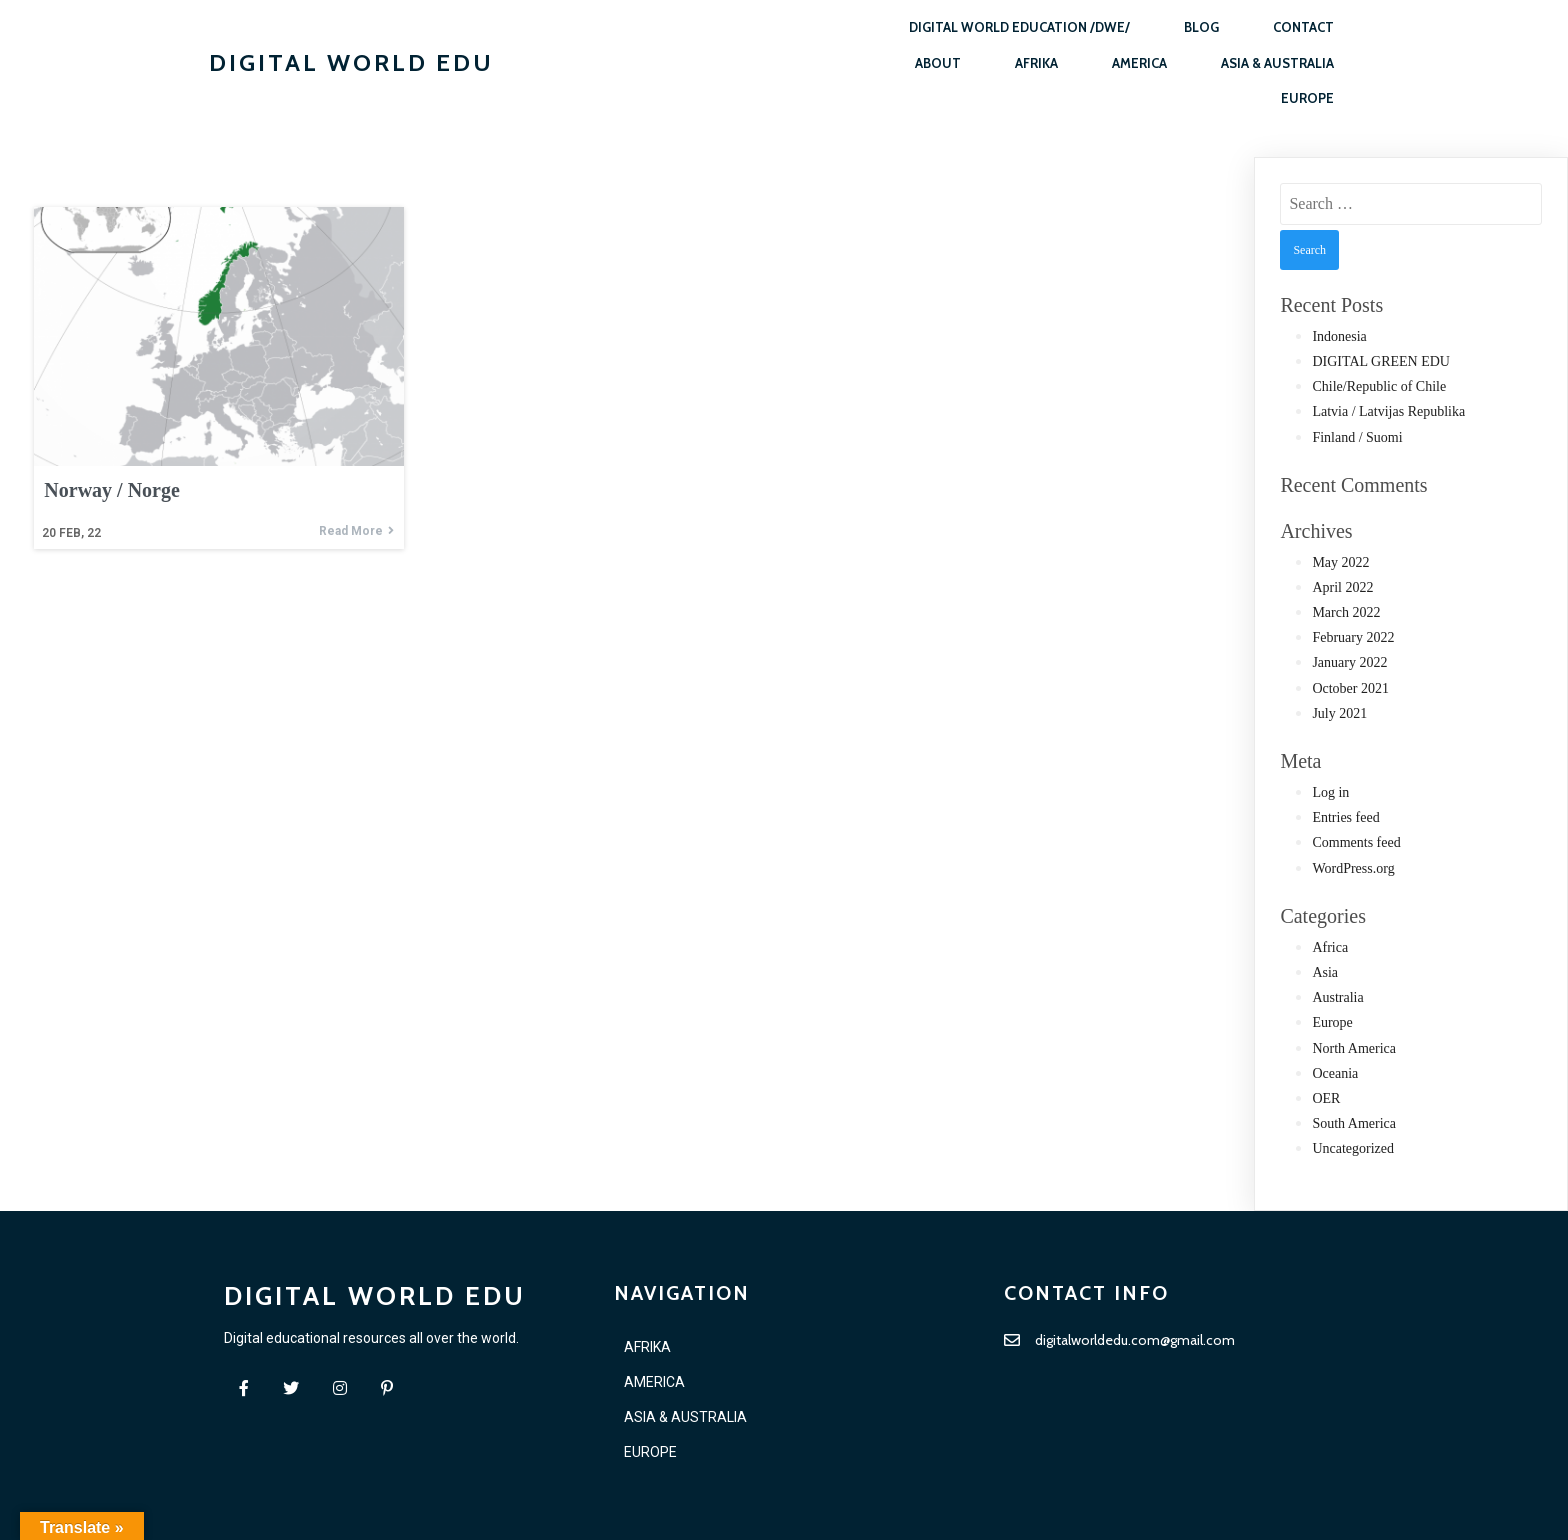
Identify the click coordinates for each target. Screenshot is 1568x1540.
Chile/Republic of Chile (1379, 386)
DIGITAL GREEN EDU (1381, 361)
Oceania (1335, 1073)
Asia (1325, 972)
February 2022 (1353, 637)
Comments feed (1356, 842)
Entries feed (1345, 817)
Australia (1337, 997)
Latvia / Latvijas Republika (1388, 411)
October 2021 (1350, 688)
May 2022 (1340, 562)
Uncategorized (1353, 1148)
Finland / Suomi (1357, 437)
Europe (1332, 1022)
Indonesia (1339, 336)
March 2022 (1346, 612)
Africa (1330, 947)
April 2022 (1342, 587)
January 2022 (1349, 662)
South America (1354, 1123)
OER (1326, 1098)
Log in (1330, 792)
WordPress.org (1353, 868)
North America (1354, 1048)
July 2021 (1339, 713)
